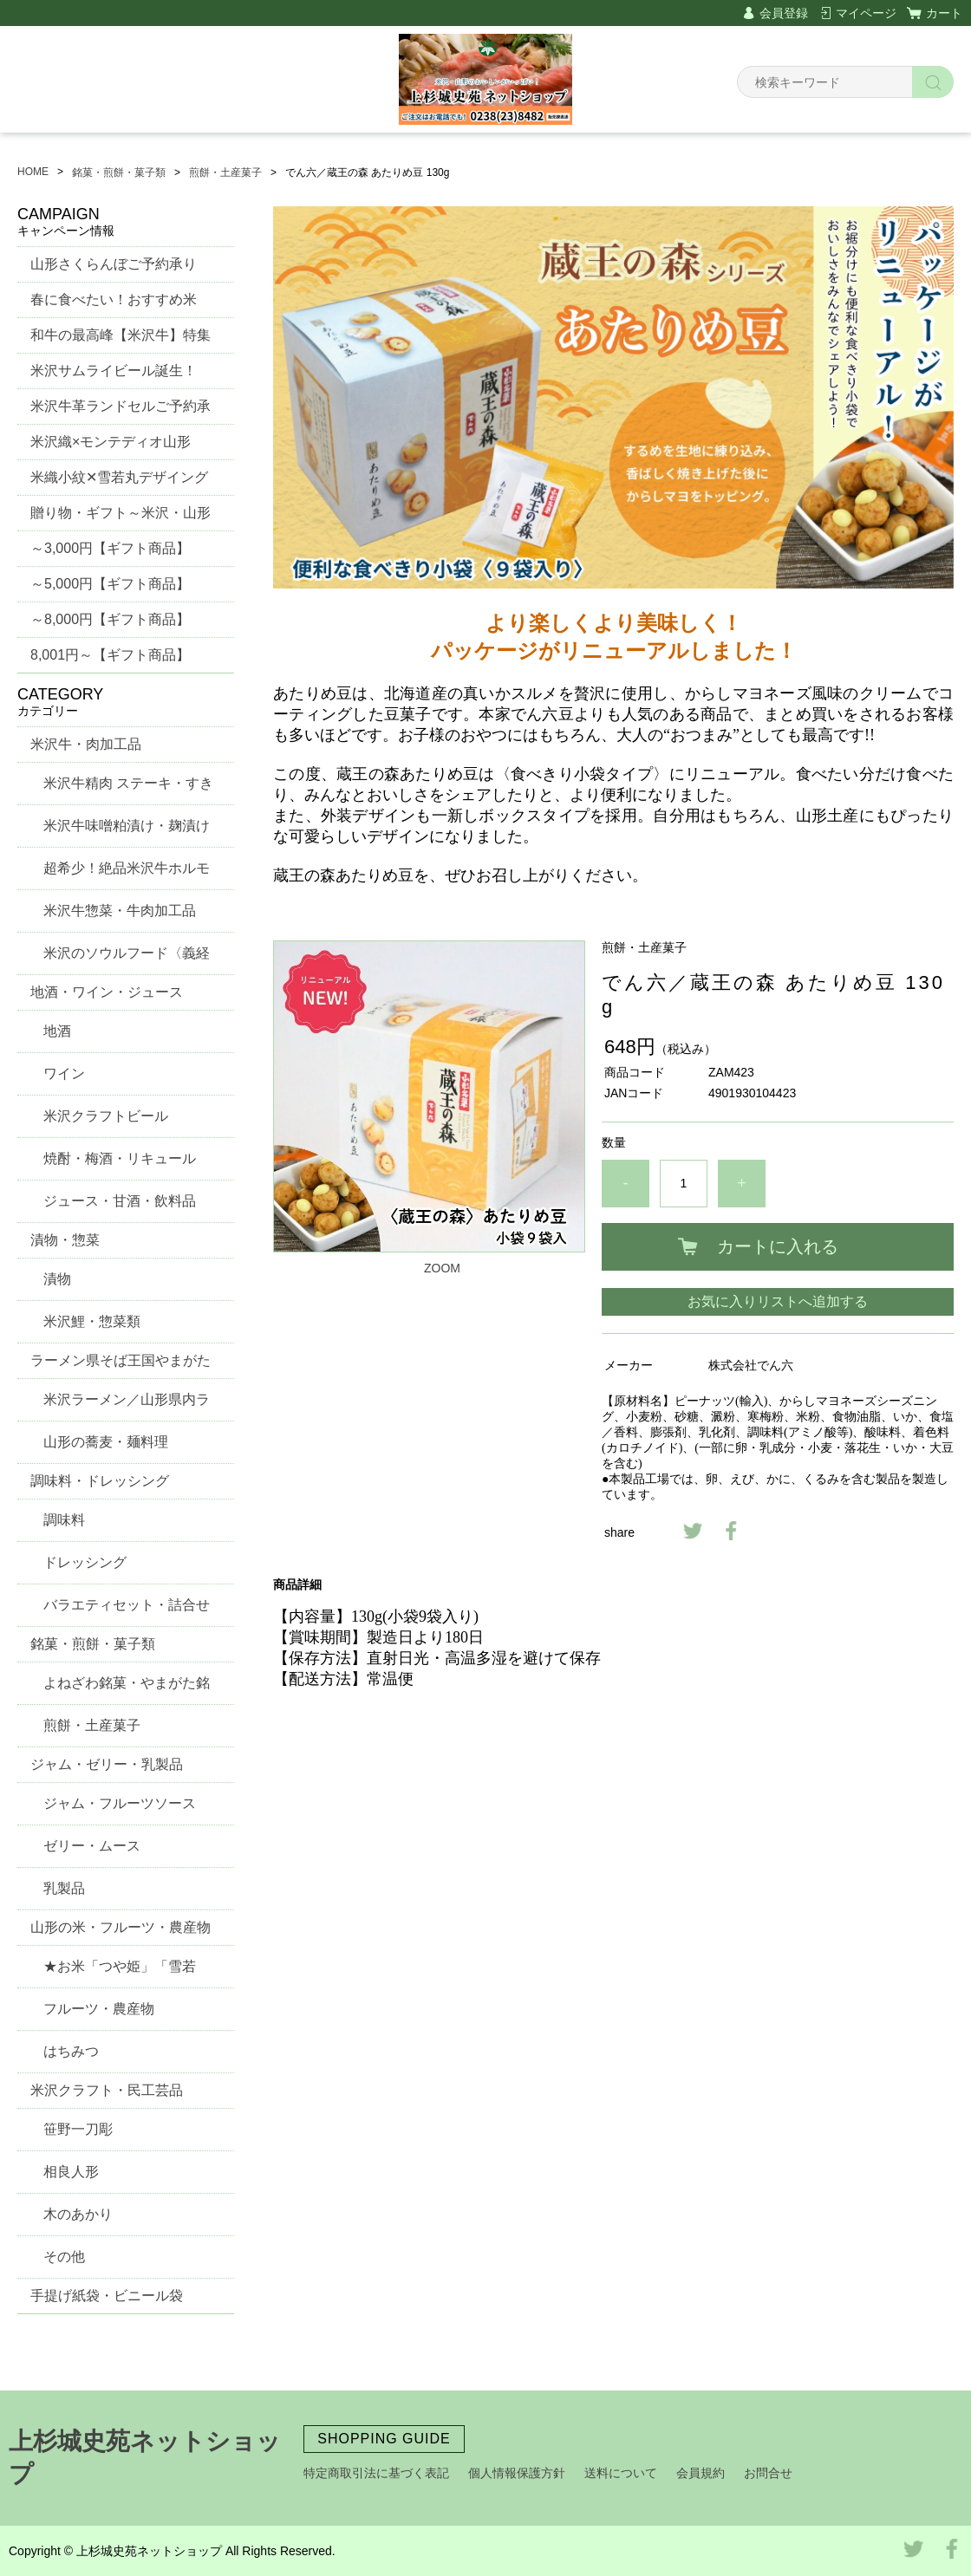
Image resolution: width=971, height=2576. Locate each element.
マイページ (866, 13)
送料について (620, 2473)
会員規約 (700, 2473)
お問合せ (768, 2473)
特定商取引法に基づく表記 (376, 2473)
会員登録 (783, 13)
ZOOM (442, 1268)
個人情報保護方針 (516, 2473)
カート (944, 13)
